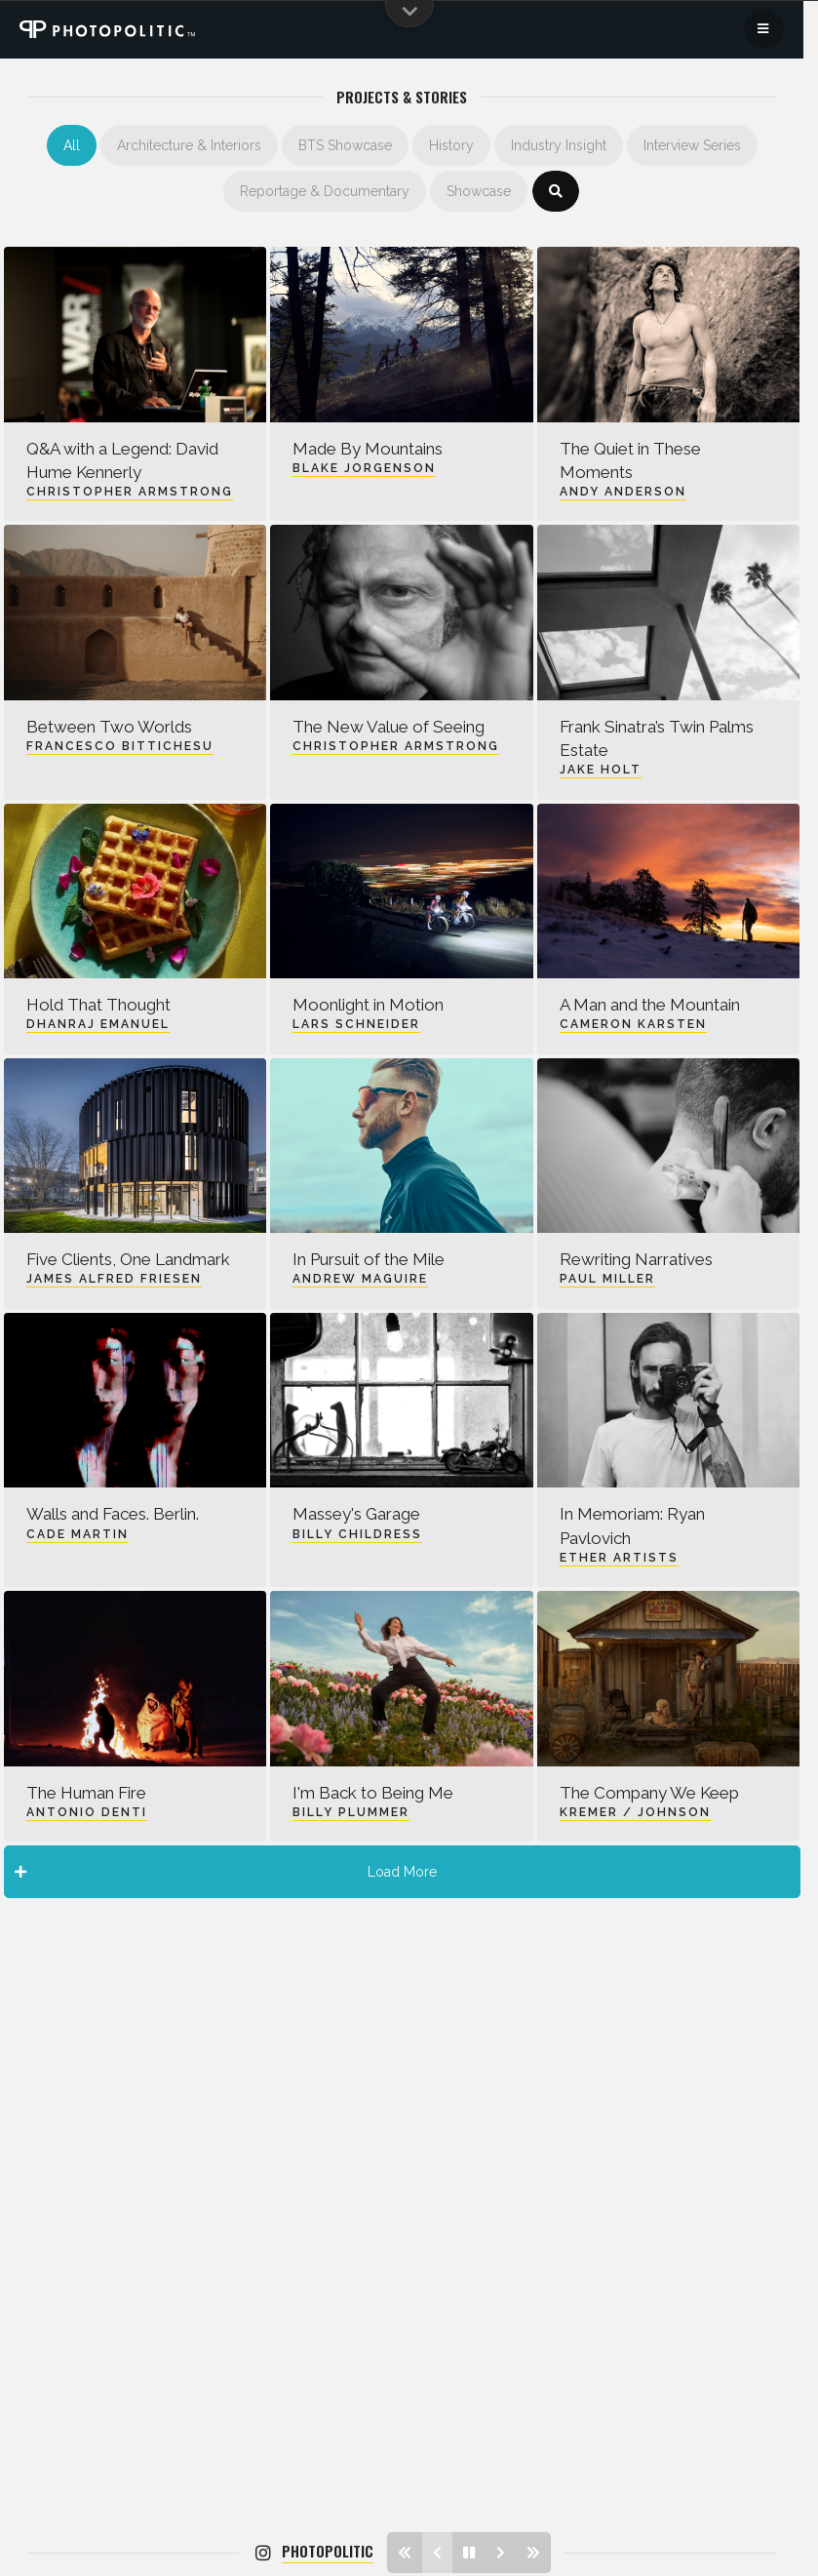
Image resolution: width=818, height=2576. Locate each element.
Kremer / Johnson (635, 1812)
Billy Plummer (350, 1812)
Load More (226, 1872)
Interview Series (692, 145)
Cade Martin (77, 1534)
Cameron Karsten (633, 1024)
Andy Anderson (623, 491)
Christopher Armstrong (129, 491)
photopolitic (327, 2550)
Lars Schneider (356, 1024)
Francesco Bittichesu (120, 746)
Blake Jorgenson (364, 468)
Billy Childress (357, 1534)
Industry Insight (558, 145)
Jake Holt (601, 769)
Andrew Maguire (360, 1279)
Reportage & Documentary (324, 191)
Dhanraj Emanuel (98, 1024)
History (451, 145)
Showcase (479, 191)
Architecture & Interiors (189, 145)
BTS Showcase (345, 145)
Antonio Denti (86, 1812)
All (71, 145)
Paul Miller (607, 1279)
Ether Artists (619, 1558)
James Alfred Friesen (114, 1279)
